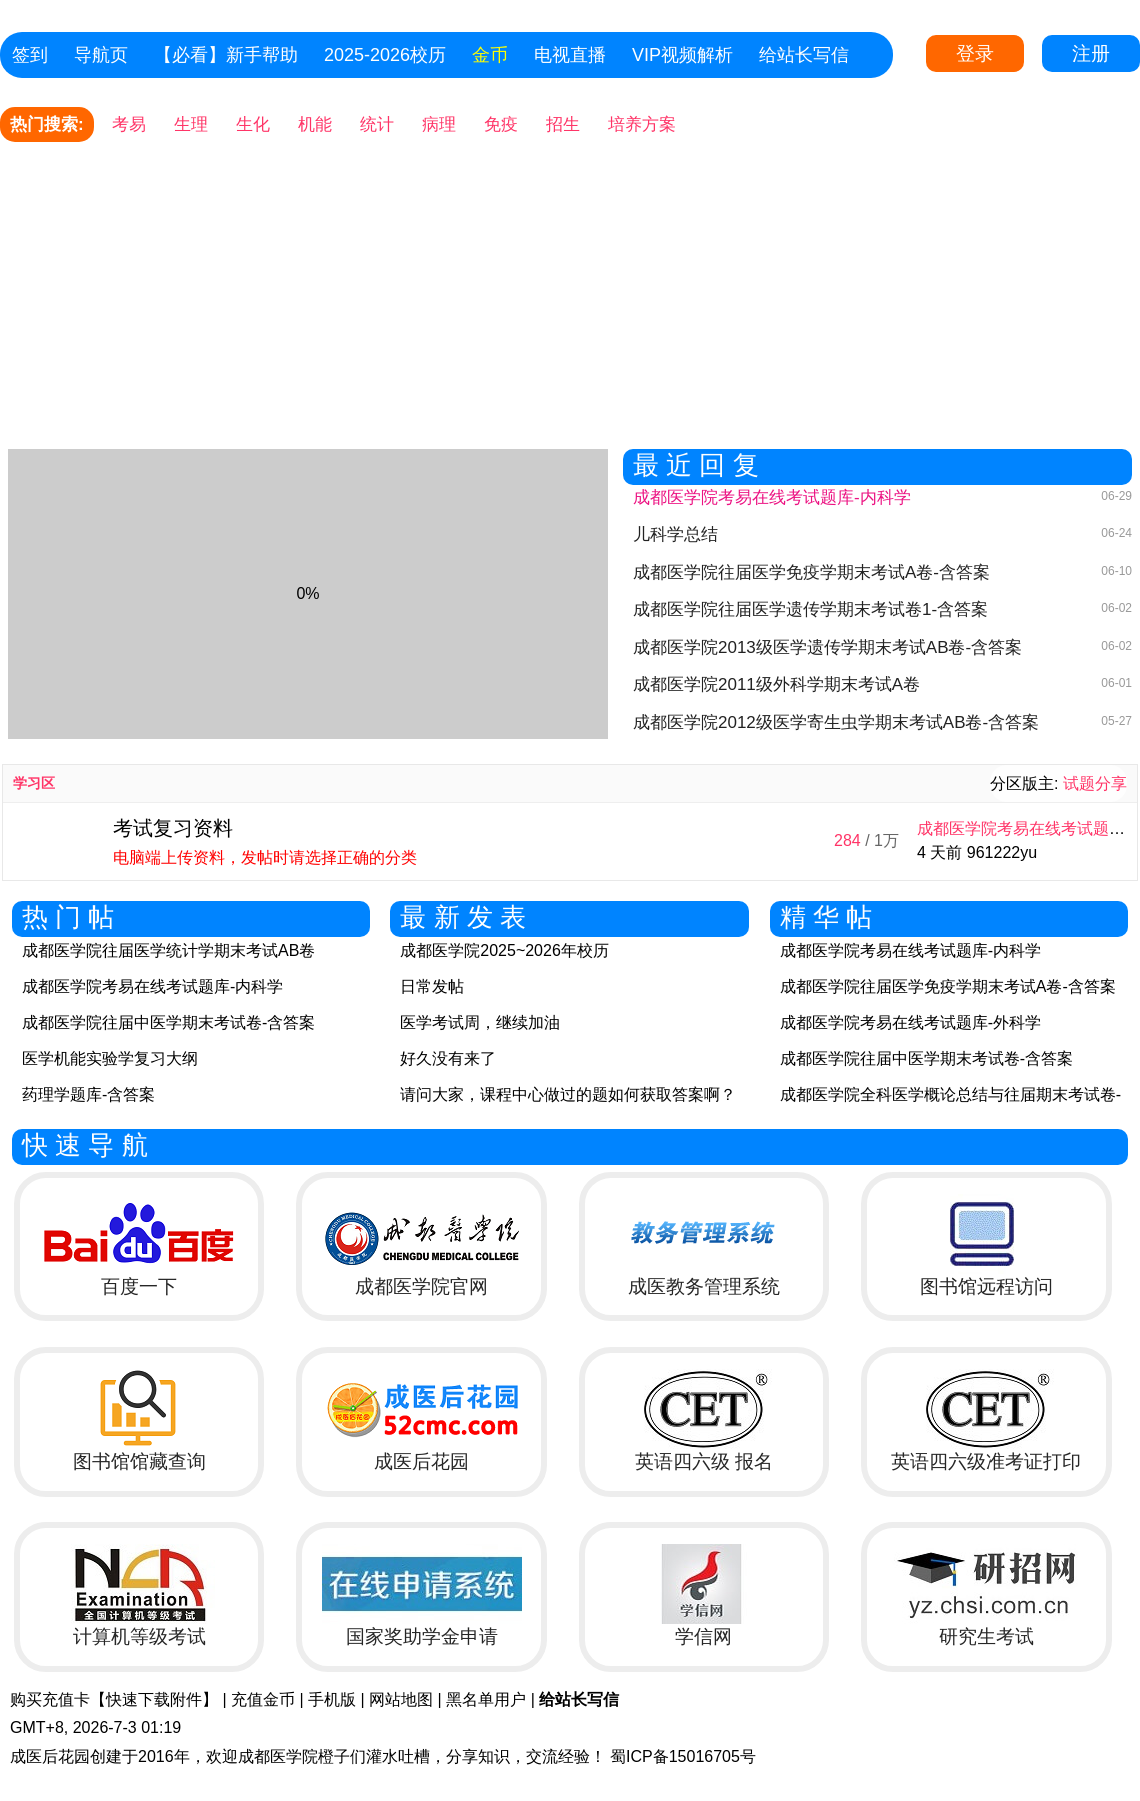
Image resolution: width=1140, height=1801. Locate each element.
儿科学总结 (675, 534)
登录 (975, 53)
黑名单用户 (486, 1699)
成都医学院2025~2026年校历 (504, 950)
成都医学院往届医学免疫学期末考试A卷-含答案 (811, 572)
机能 (315, 124)
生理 (191, 124)
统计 (377, 124)
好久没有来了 (448, 1058)
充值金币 (263, 1699)
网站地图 (401, 1699)
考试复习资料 (173, 828)
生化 (253, 124)
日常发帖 (432, 986)
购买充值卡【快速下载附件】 (114, 1699)
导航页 (101, 55)
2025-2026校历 (385, 55)
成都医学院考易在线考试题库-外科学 (910, 1022)
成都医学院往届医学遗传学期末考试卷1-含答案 (810, 609)
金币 (490, 55)
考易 (129, 124)
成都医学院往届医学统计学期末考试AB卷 (168, 950)
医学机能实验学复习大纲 (110, 1058)
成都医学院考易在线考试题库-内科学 (152, 986)
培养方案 (642, 124)
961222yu (1002, 852)
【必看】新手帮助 (226, 55)
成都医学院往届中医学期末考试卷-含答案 (168, 1022)
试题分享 (1095, 783)
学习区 (34, 783)
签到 (30, 55)
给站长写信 (804, 55)
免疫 (501, 124)
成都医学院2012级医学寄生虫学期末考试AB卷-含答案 (836, 722)
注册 (1091, 53)
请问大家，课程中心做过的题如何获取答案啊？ (568, 1094)
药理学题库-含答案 (88, 1094)
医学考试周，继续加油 (480, 1022)
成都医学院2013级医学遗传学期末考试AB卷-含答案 (827, 647)
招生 (563, 124)
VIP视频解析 (682, 55)
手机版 (332, 1699)
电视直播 (570, 55)
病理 (439, 124)
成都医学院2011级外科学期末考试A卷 (776, 684)
